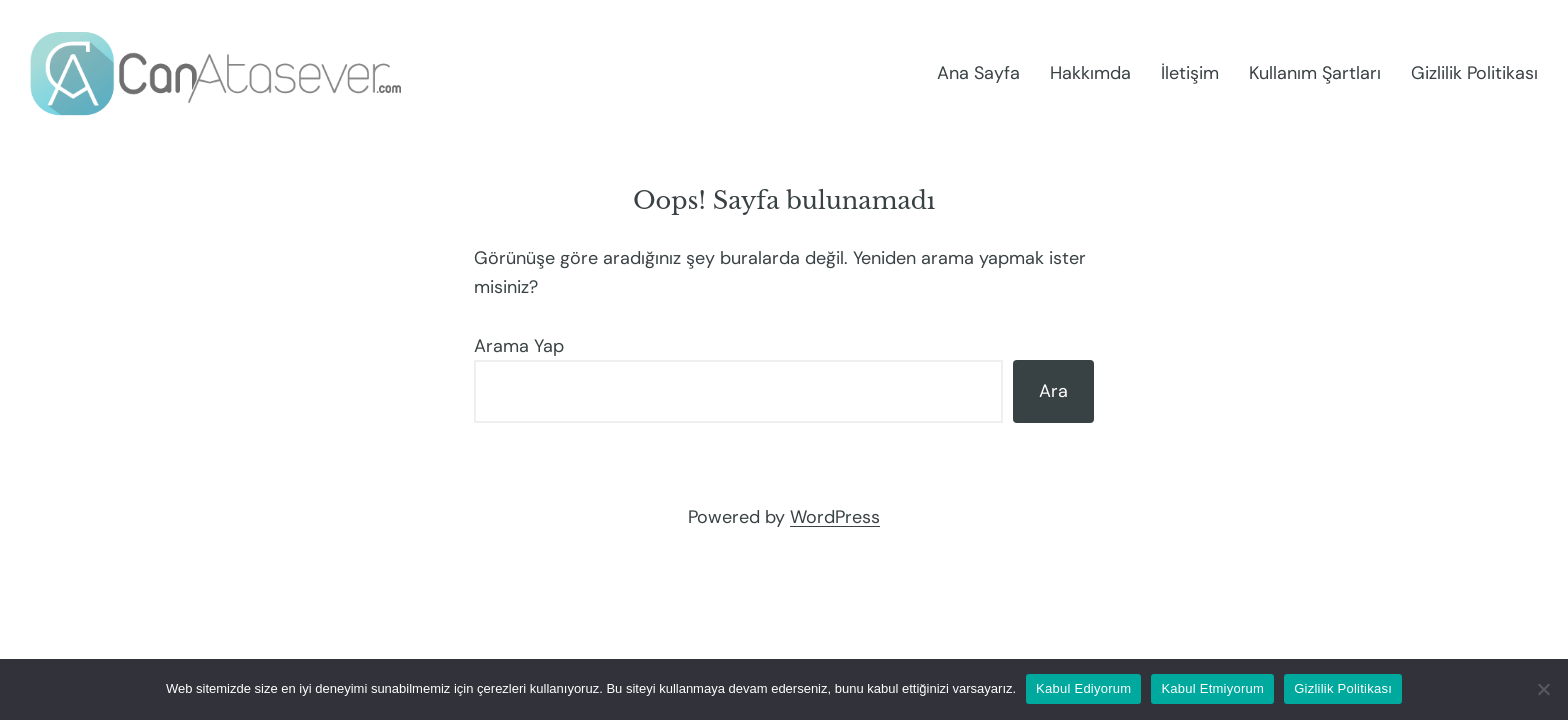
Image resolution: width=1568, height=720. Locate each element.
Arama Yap (519, 346)
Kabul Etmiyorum (1212, 688)
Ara (1053, 391)
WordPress (835, 517)
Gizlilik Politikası (1343, 688)
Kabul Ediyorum (1083, 688)
